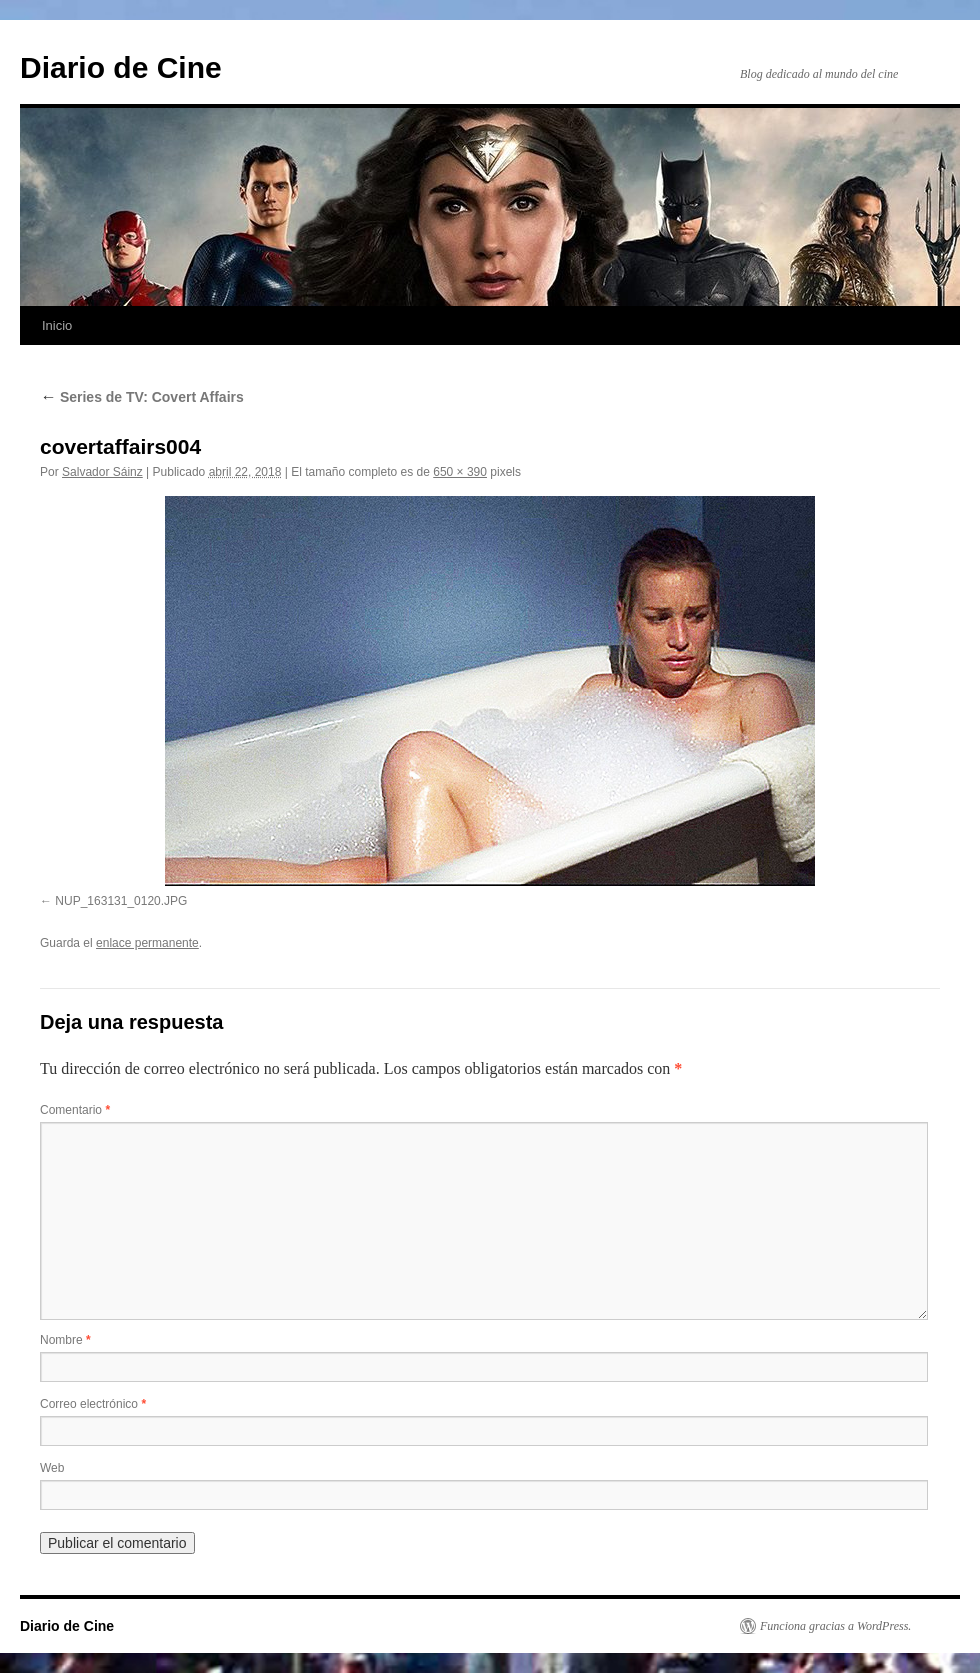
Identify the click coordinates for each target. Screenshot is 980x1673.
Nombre (65, 1340)
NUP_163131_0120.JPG (121, 901)
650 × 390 (460, 472)
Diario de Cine (121, 67)
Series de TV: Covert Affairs (142, 397)
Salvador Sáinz (102, 472)
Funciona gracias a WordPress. (835, 1626)
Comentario (75, 1110)
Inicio (57, 325)
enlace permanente (147, 943)
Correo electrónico (93, 1404)
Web (52, 1468)
